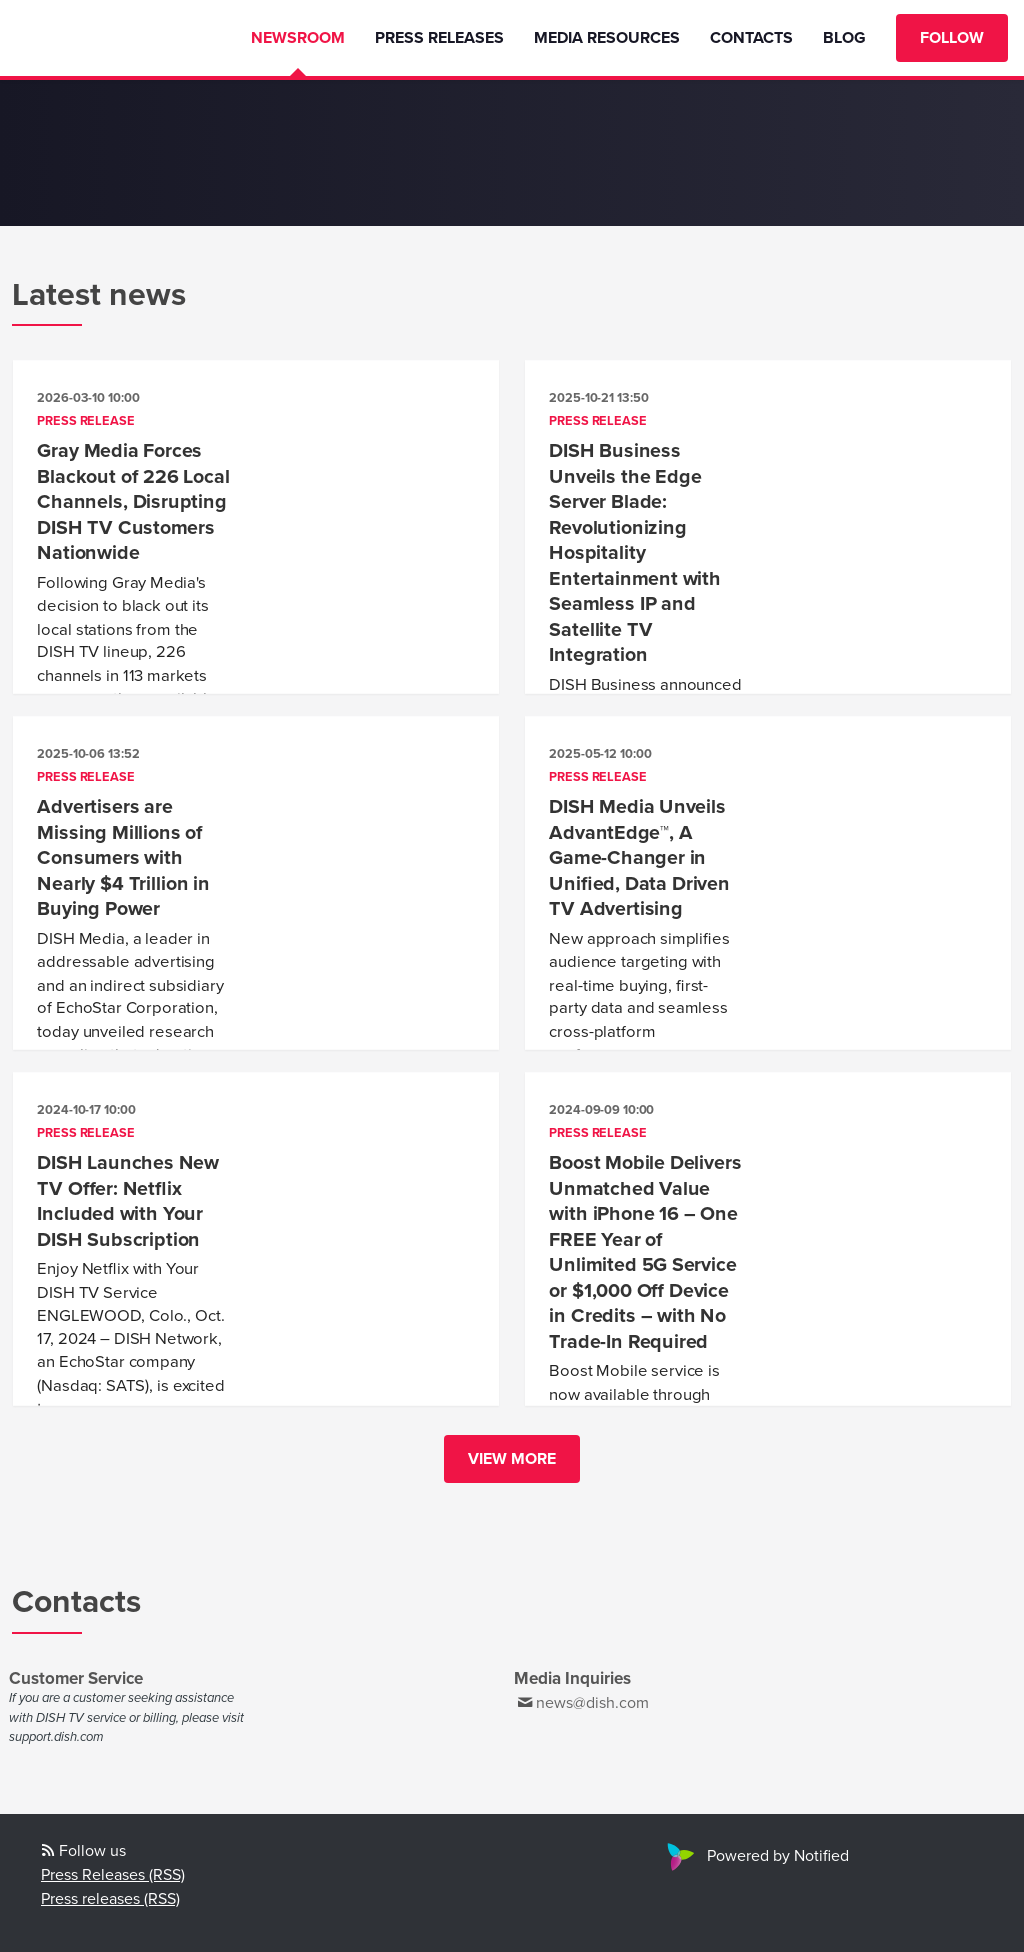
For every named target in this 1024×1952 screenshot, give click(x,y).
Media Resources (607, 38)
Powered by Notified (755, 1856)
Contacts (751, 38)
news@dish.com (592, 1703)
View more (512, 1459)
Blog (844, 38)
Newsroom (298, 38)
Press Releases (439, 38)
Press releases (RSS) (110, 1899)
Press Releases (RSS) (113, 1875)
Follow (952, 38)
